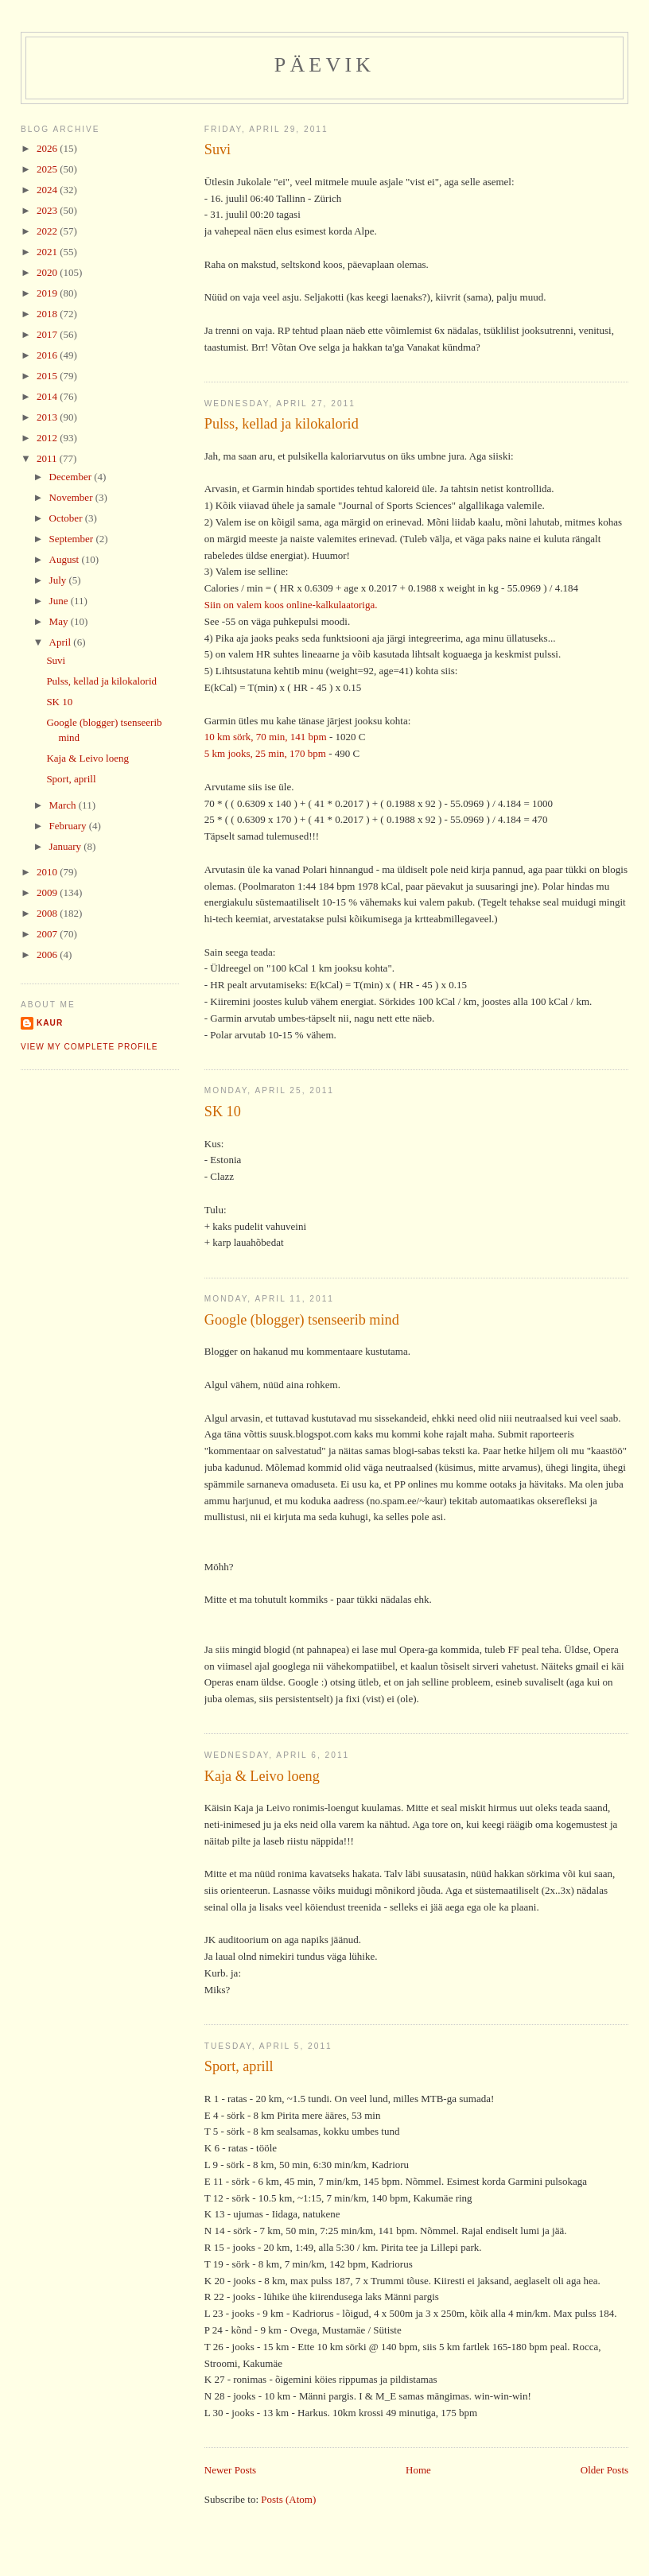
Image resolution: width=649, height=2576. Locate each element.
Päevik (324, 64)
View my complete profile (89, 1046)
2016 (48, 355)
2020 (48, 272)
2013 (48, 417)
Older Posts (604, 2470)
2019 (48, 293)
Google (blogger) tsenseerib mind (301, 1320)
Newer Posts (230, 2470)
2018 (48, 314)
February (69, 826)
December (72, 477)
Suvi (217, 149)
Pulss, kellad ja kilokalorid (281, 424)
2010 (48, 872)
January (66, 846)
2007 (48, 934)
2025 (48, 169)
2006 (48, 954)
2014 (48, 396)
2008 (48, 913)
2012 (48, 438)
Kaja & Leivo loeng (262, 1776)
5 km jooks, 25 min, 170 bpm (265, 753)
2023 (48, 210)
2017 (48, 334)
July (59, 580)
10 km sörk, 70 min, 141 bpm (265, 737)
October (67, 518)
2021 (48, 252)
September (72, 539)
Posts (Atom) (288, 2499)
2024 (48, 190)
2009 (48, 892)
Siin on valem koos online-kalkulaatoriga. (291, 605)
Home (418, 2470)
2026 (48, 148)
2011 (48, 458)
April (61, 642)
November (72, 497)
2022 (48, 231)
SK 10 (222, 1111)
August (65, 559)
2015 (48, 376)
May (60, 621)
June (60, 601)
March (64, 805)
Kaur (50, 1022)
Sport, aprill (239, 2066)
